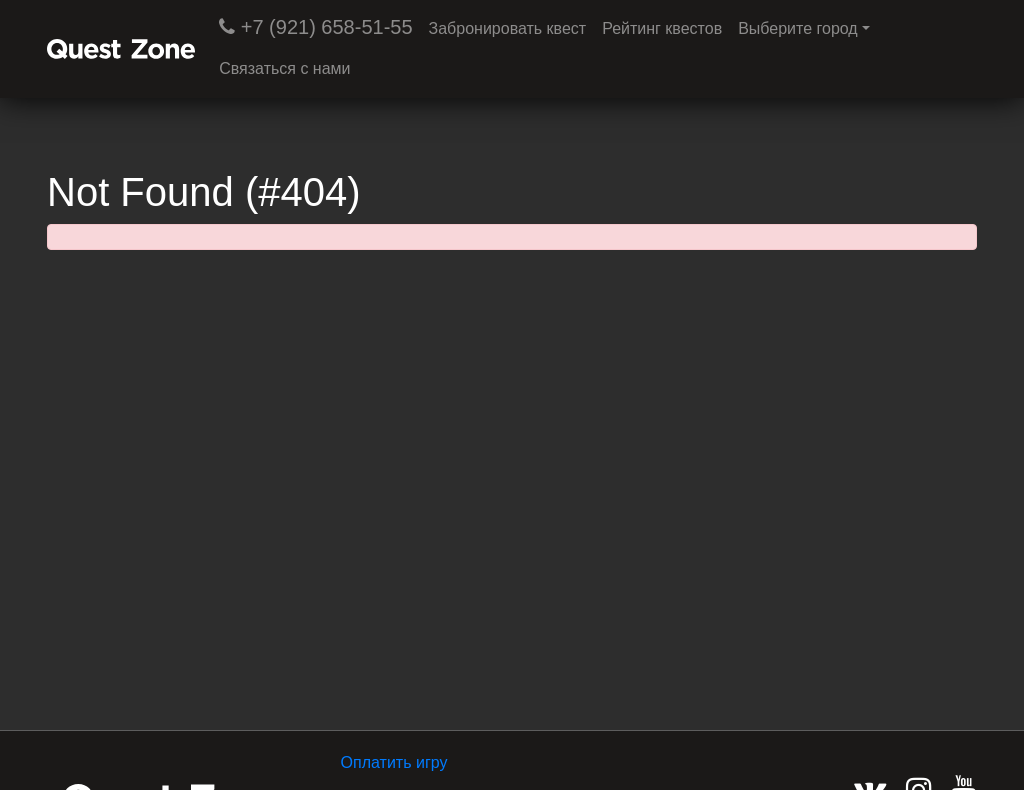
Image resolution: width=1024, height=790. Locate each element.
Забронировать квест (508, 28)
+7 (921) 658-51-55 (315, 27)
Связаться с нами (284, 68)
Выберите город (798, 28)
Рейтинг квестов (662, 28)
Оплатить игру (394, 762)
